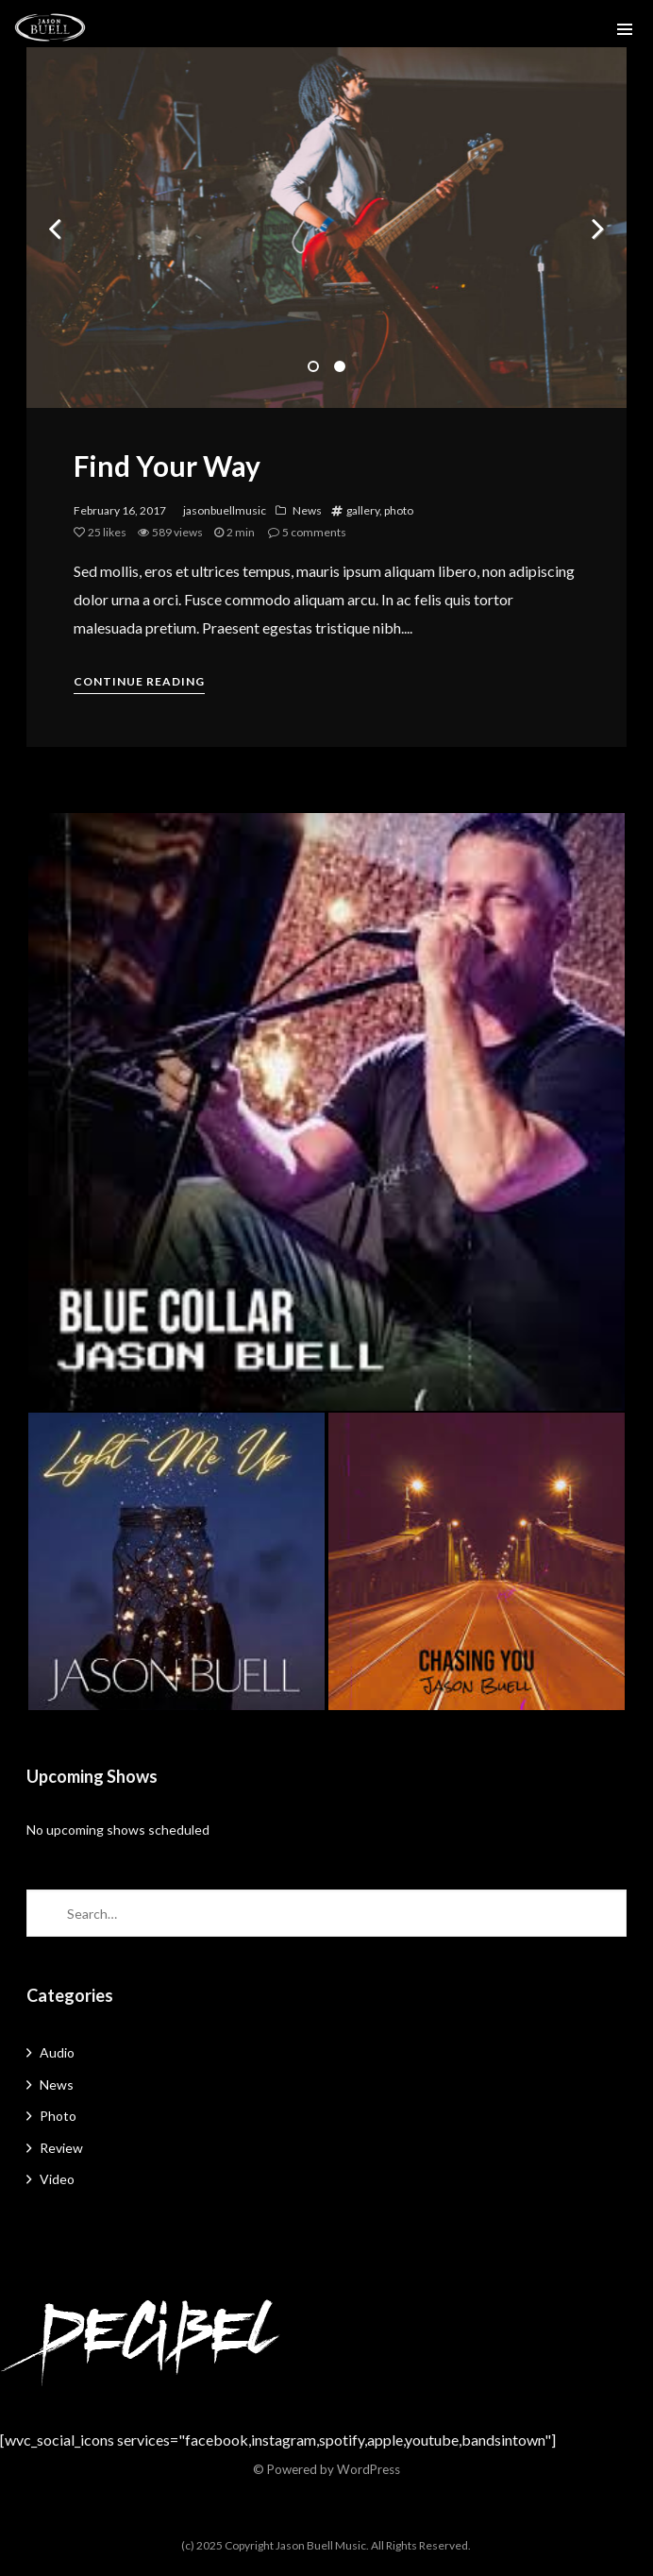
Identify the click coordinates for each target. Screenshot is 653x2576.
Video (57, 2179)
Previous (55, 228)
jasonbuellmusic (224, 510)
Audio (57, 2052)
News (307, 510)
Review (61, 2148)
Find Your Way (167, 466)
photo (398, 510)
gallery (362, 510)
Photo (58, 2116)
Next (598, 228)
